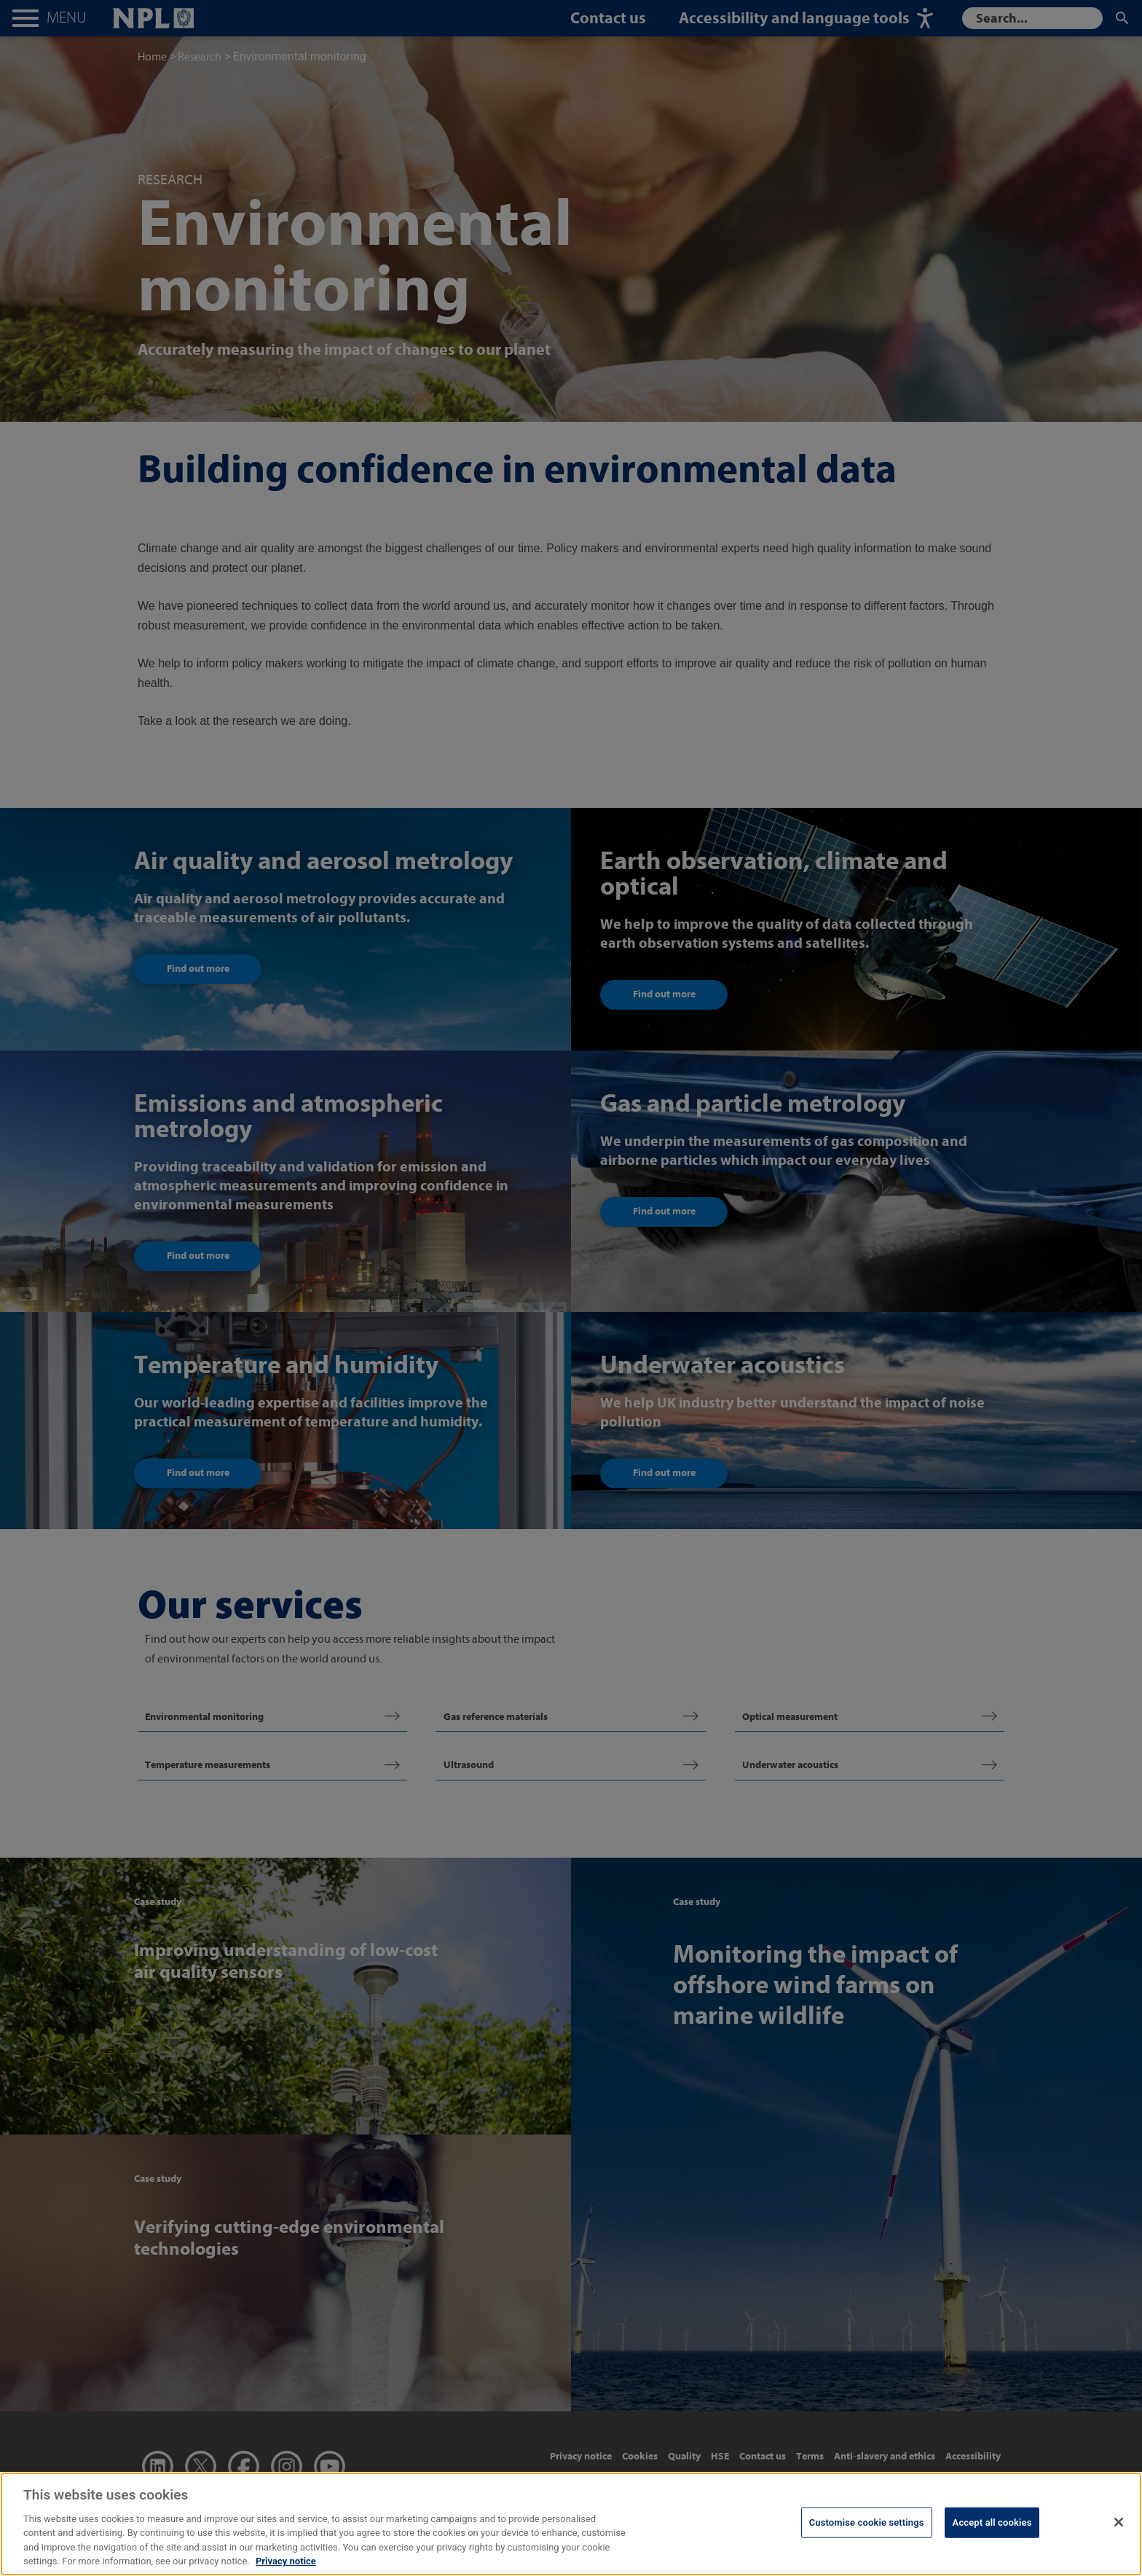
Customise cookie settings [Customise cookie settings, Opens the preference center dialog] (866, 2522)
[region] (571, 2524)
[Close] (1119, 2522)
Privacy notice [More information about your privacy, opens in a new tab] (286, 2561)
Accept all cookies (992, 2522)
